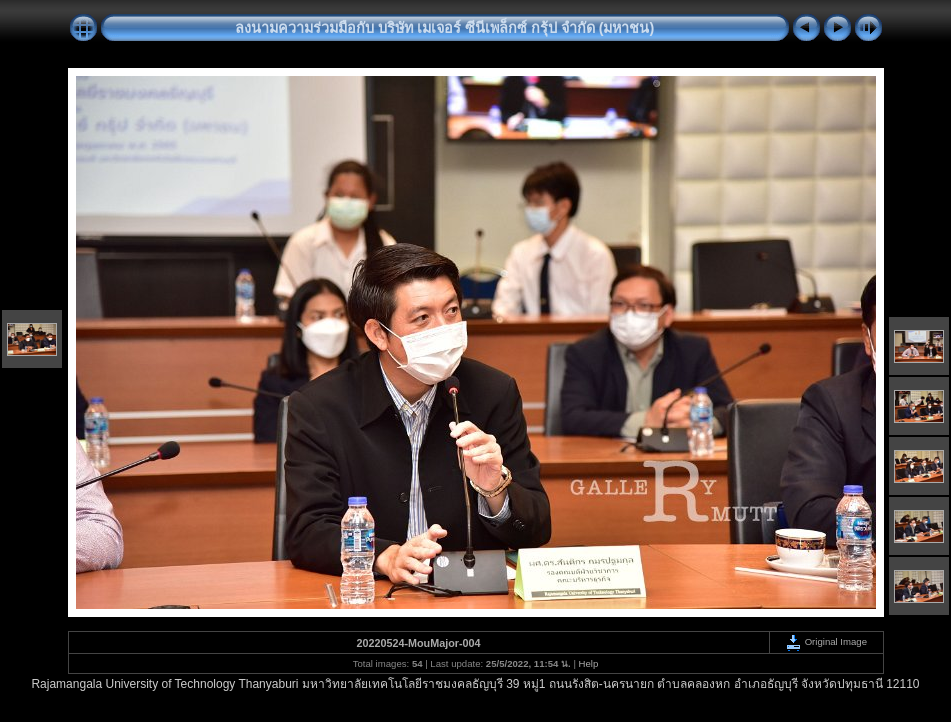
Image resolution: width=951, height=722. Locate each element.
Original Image (826, 641)
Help (589, 663)
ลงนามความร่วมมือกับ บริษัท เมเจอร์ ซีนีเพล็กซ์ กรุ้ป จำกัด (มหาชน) (445, 28)
